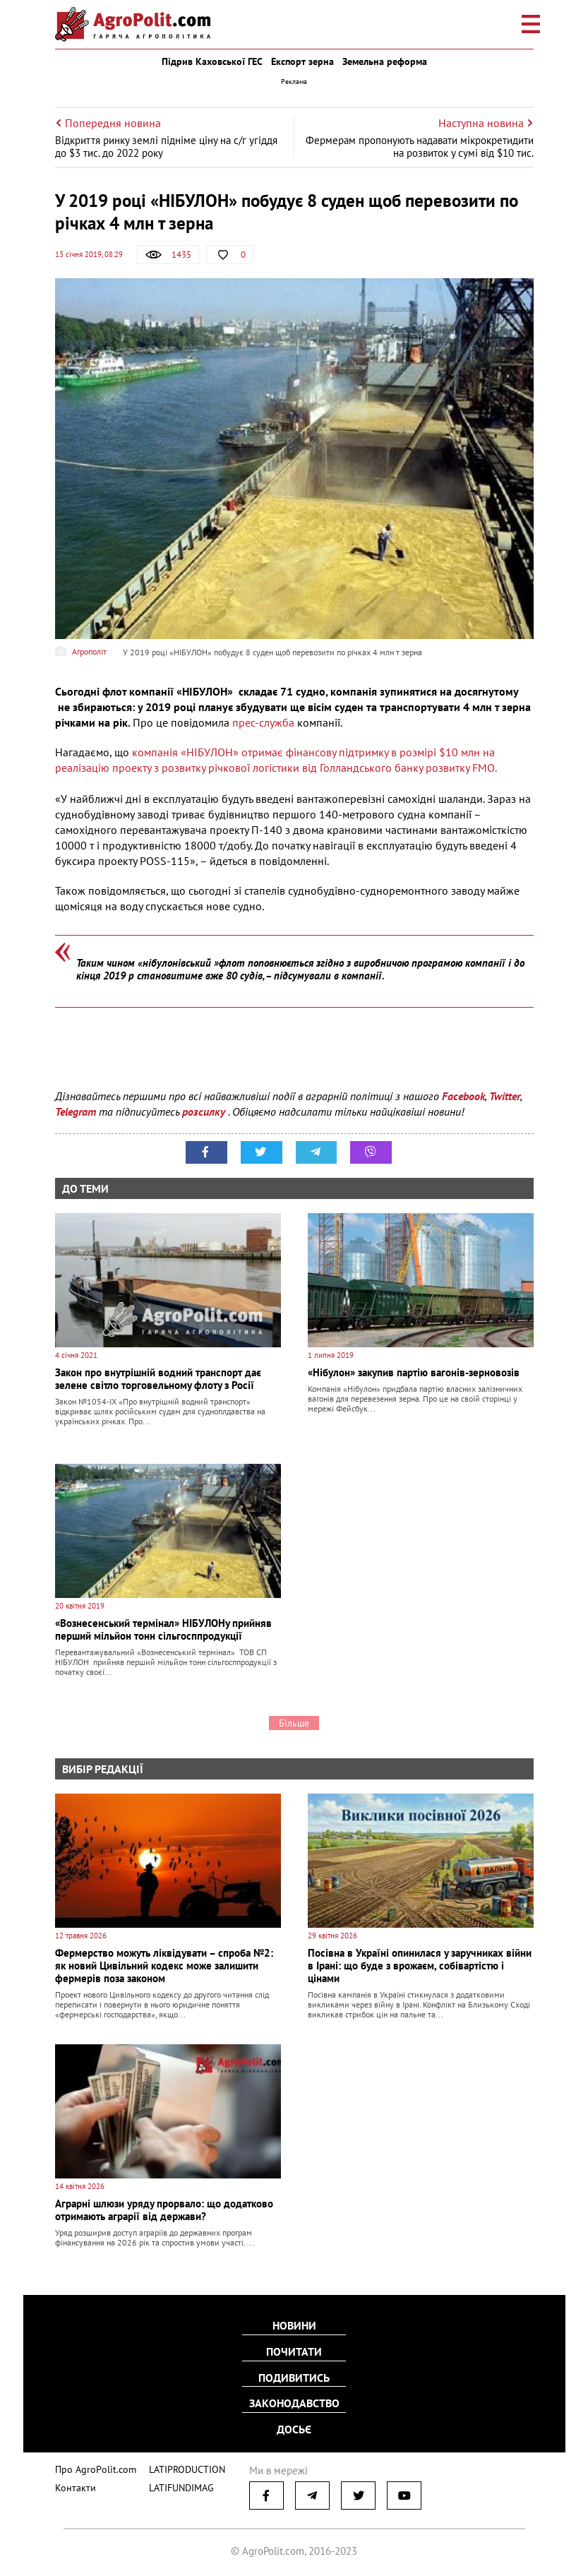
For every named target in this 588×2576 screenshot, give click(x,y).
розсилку (205, 1111)
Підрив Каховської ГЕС (212, 61)
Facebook (463, 1096)
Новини (294, 2327)
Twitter (504, 1096)
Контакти (72, 2485)
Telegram (75, 1111)
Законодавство (294, 2403)
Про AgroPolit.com (91, 2467)
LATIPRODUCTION (176, 2467)
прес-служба (263, 722)
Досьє (294, 2428)
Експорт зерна (302, 61)
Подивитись (294, 2378)
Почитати (294, 2352)
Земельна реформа (384, 61)
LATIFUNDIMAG (172, 2485)
